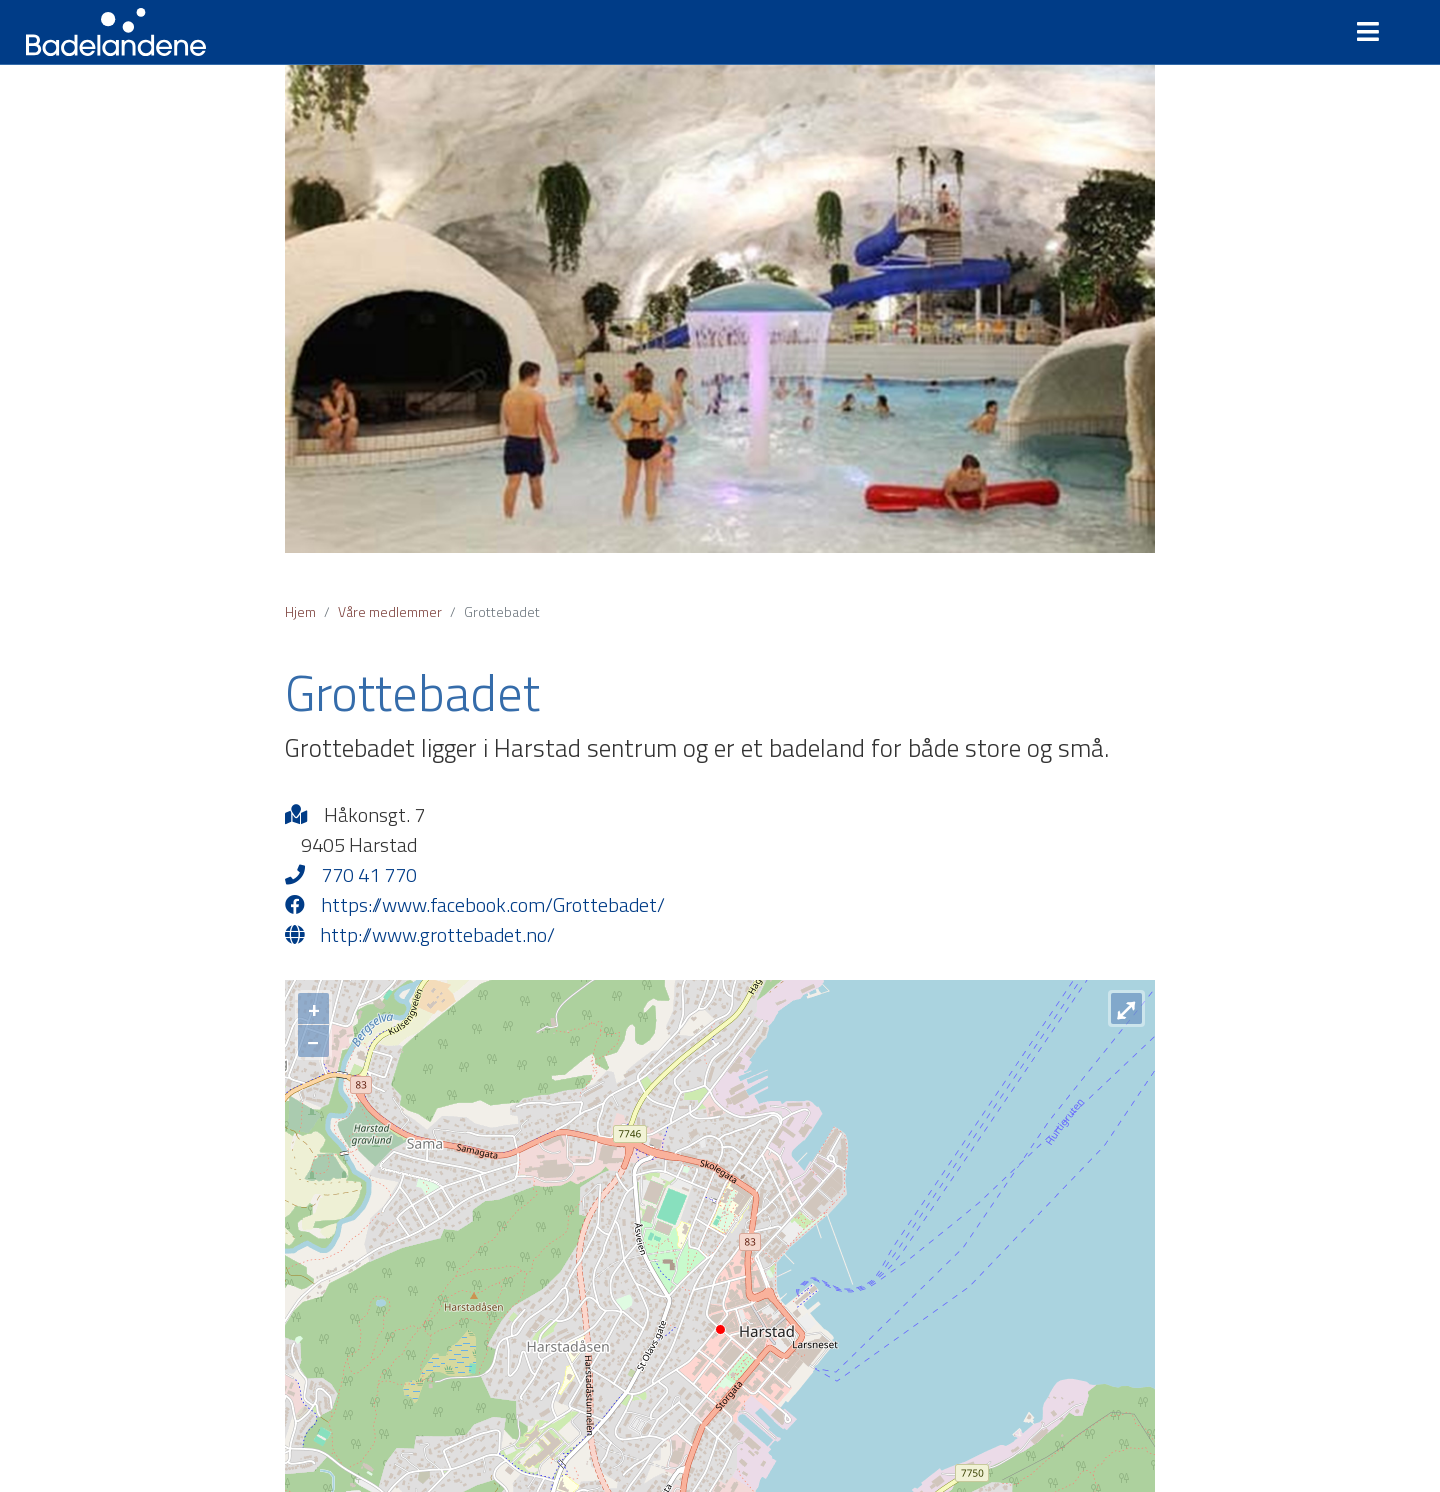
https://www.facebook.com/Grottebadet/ (475, 905)
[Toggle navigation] (1376, 32)
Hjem (300, 611)
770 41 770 (351, 875)
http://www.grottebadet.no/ (420, 935)
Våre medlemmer (390, 611)
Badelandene (116, 32)
